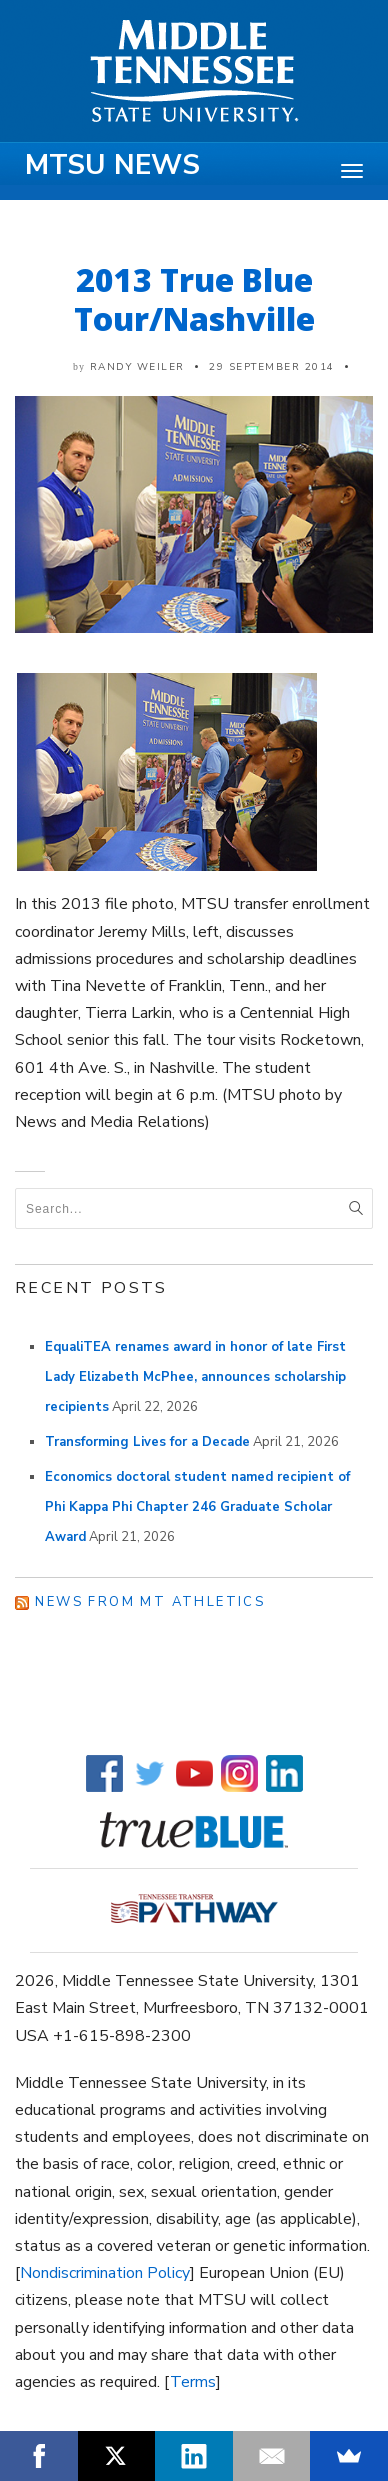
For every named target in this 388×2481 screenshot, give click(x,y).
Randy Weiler (137, 367)
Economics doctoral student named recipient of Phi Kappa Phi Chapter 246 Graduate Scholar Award (197, 1507)
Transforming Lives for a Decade (147, 1442)
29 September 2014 (272, 367)
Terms (193, 2382)
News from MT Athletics (150, 1602)
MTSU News (112, 165)
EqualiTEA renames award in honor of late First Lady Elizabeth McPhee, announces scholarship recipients (195, 1377)
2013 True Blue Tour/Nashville (194, 299)
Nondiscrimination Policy (105, 2273)
